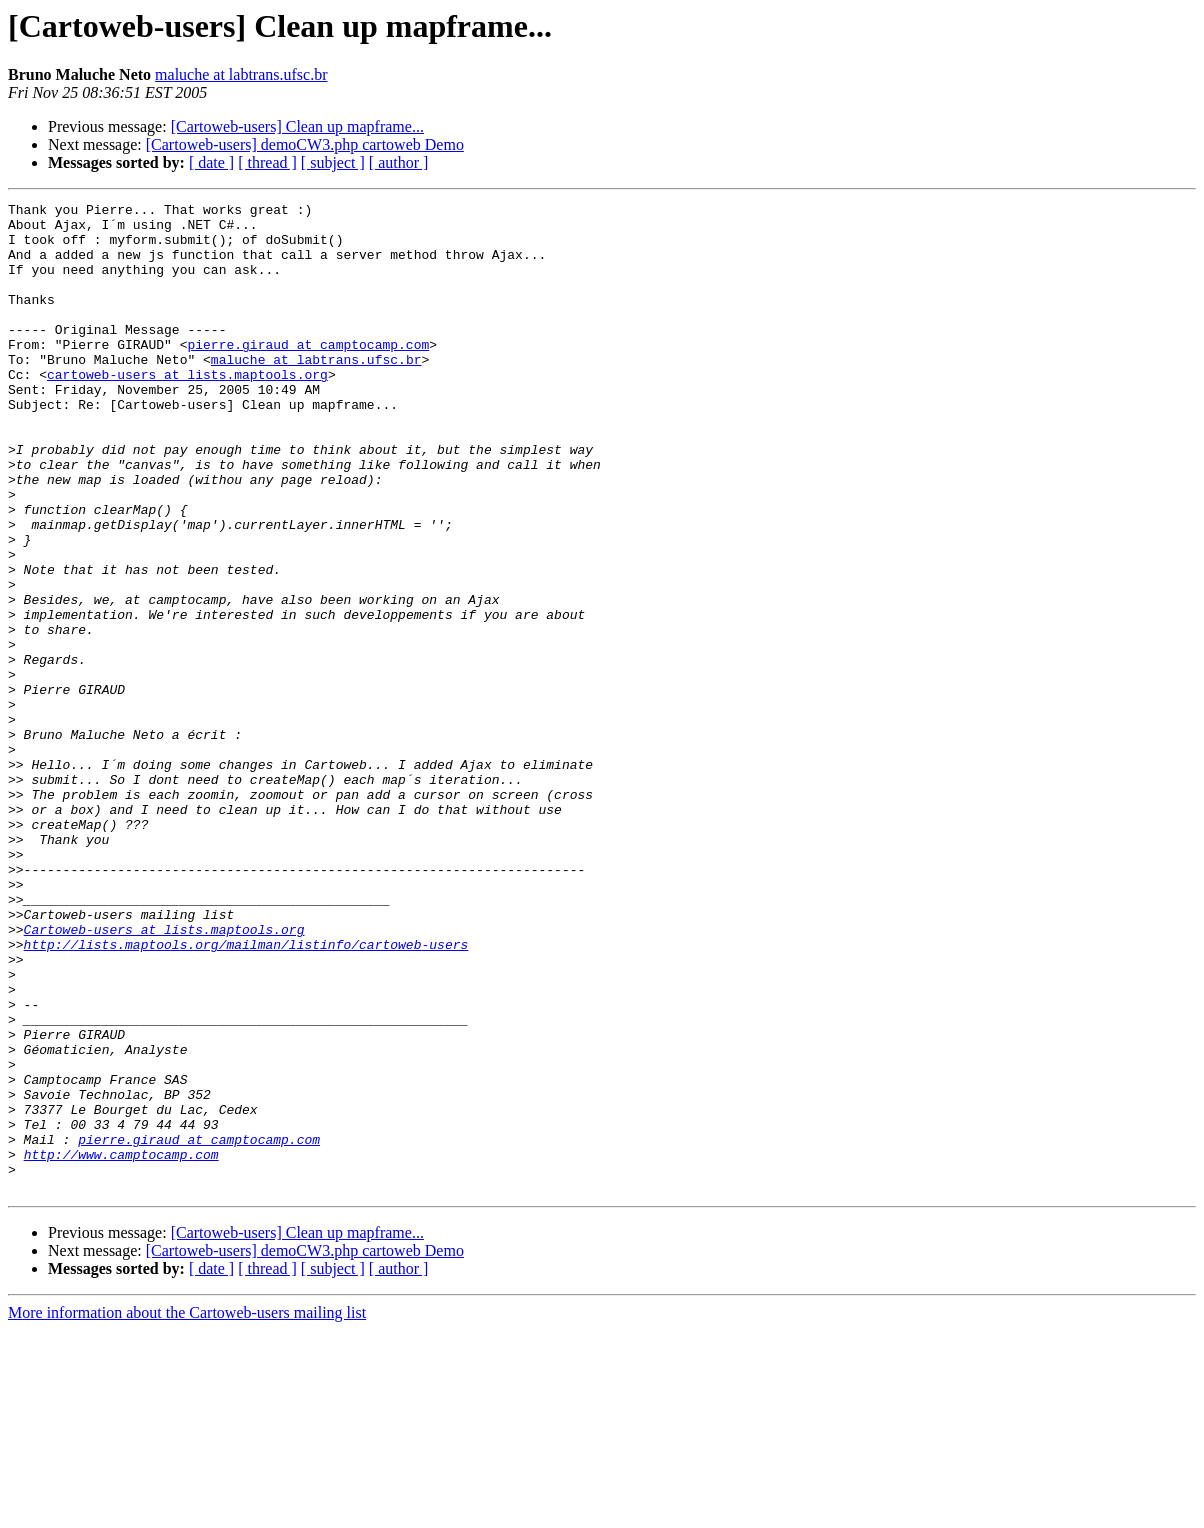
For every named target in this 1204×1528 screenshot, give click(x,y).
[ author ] (399, 162)
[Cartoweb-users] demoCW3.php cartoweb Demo (305, 144)
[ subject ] (333, 162)
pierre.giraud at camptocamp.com (308, 374)
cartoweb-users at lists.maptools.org (187, 410)
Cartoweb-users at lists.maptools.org (164, 1076)
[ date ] (211, 162)
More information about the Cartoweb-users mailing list (187, 1510)
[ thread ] (267, 162)
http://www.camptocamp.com (121, 1346)
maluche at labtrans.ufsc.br (241, 74)
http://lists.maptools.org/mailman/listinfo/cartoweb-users (246, 1094)
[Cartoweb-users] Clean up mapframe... (297, 126)
